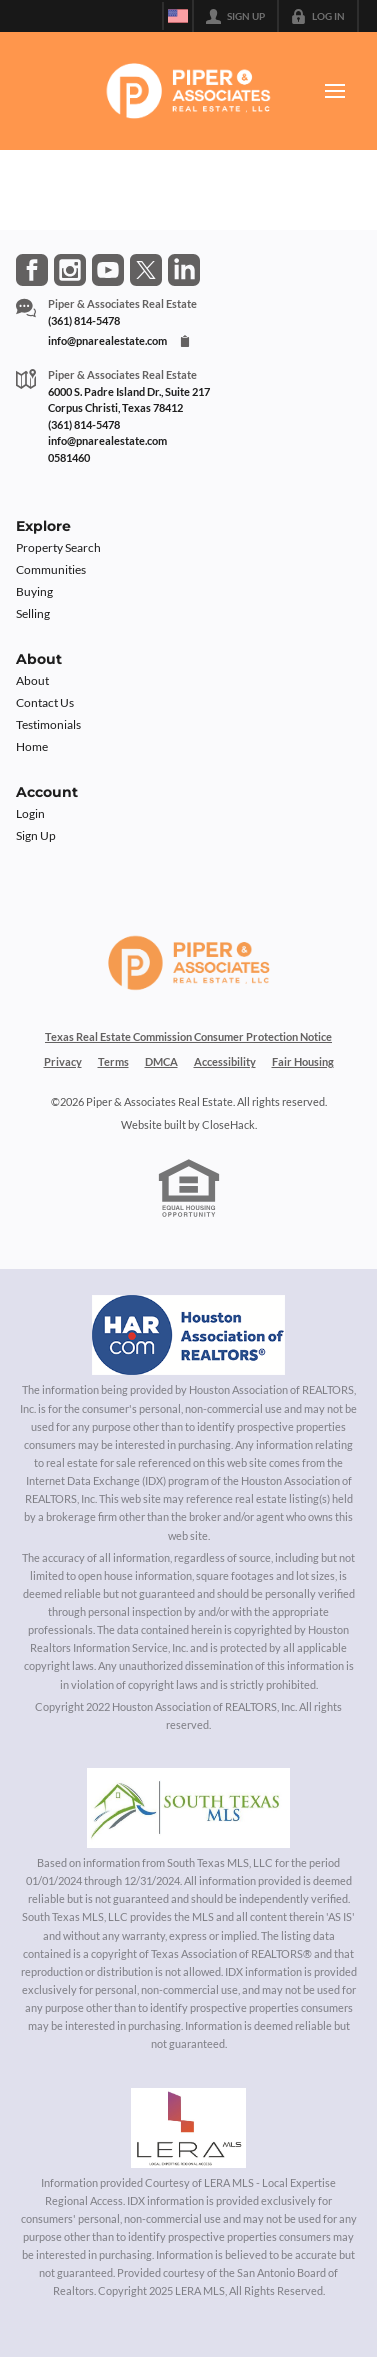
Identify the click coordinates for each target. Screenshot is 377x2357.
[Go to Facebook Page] (32, 270)
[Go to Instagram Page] (70, 270)
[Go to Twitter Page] (146, 270)
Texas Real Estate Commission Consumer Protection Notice (188, 1036)
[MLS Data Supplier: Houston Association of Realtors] (189, 1335)
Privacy (63, 1061)
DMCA (161, 1061)
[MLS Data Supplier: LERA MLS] (188, 2128)
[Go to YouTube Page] (108, 270)
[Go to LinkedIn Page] (184, 270)
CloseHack (228, 1124)
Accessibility (225, 1061)
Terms (113, 1061)
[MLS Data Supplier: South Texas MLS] (188, 1808)
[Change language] (178, 16)
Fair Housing (303, 1061)
